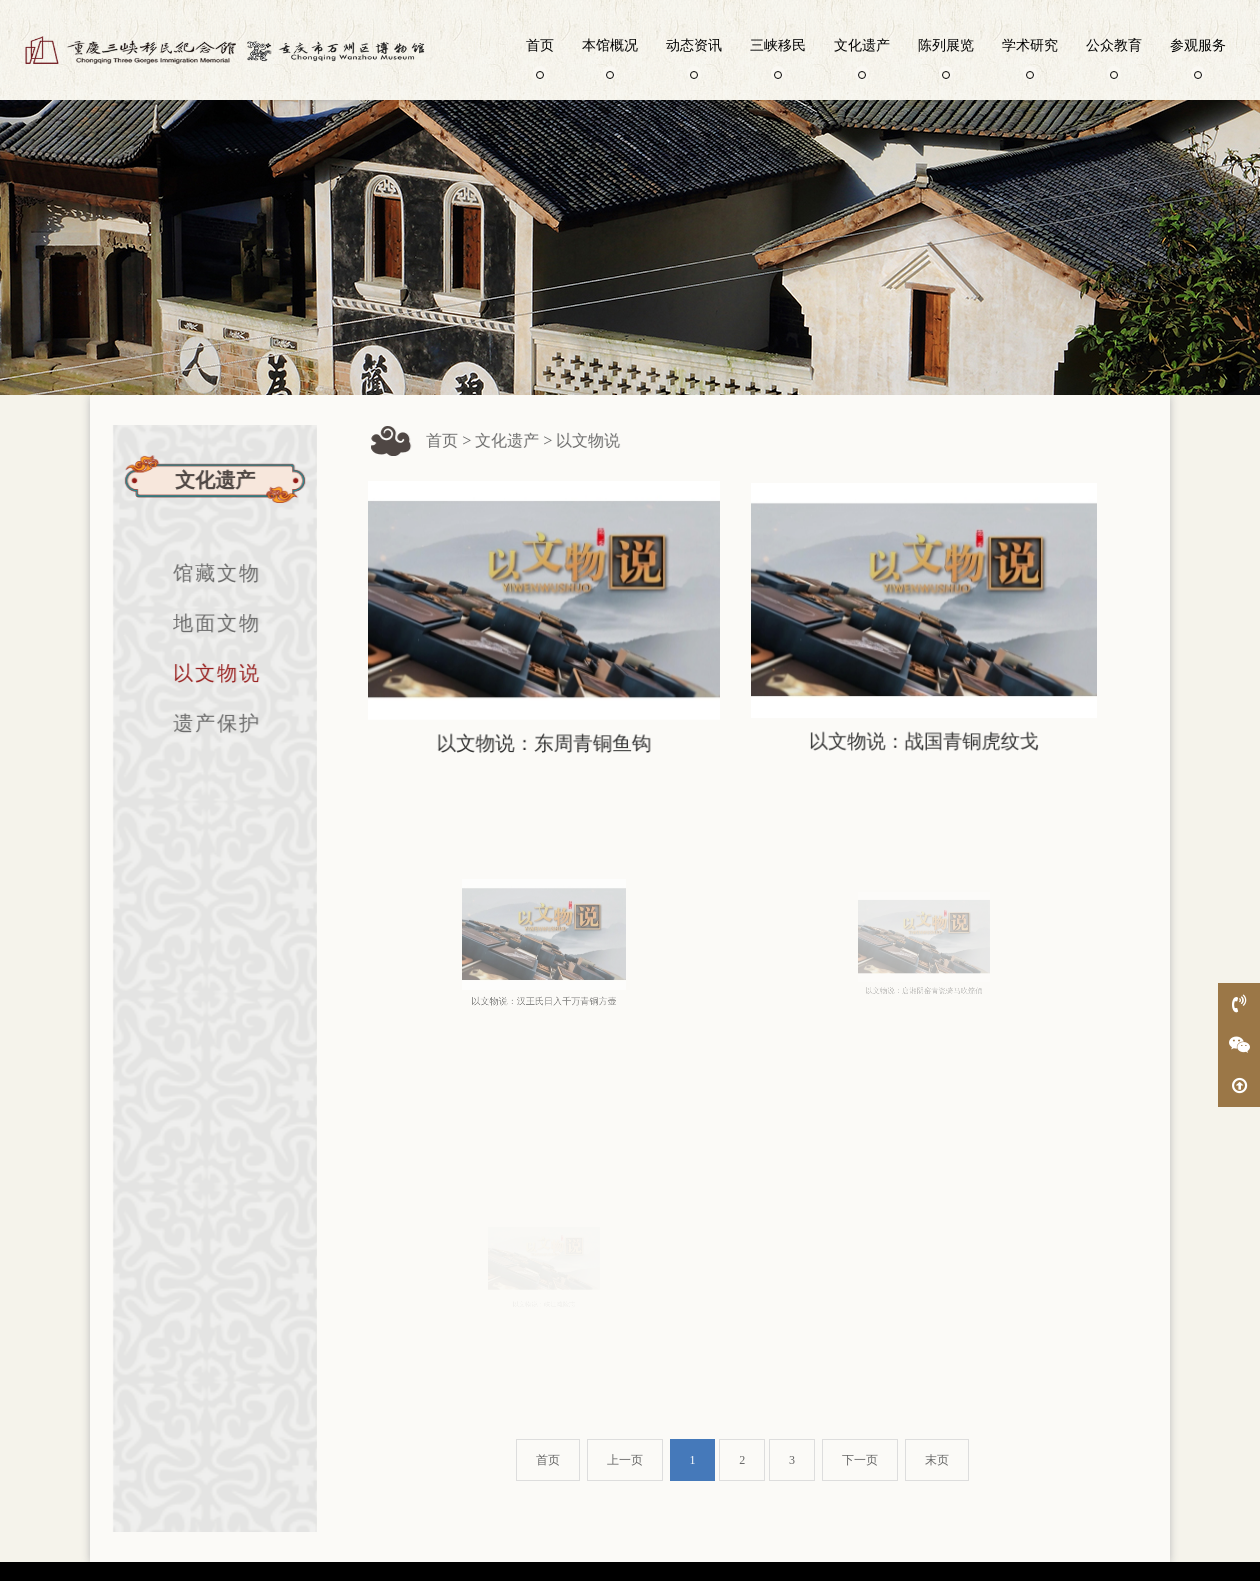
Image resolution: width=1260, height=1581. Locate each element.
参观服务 (1198, 57)
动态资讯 (694, 57)
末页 (937, 1460)
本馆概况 (610, 57)
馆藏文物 (206, 573)
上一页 (625, 1460)
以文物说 (206, 673)
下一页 (860, 1460)
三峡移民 (778, 57)
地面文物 (206, 623)
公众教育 (1114, 57)
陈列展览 (946, 57)
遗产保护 (206, 723)
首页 (540, 57)
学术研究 (1030, 57)
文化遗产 (862, 57)
